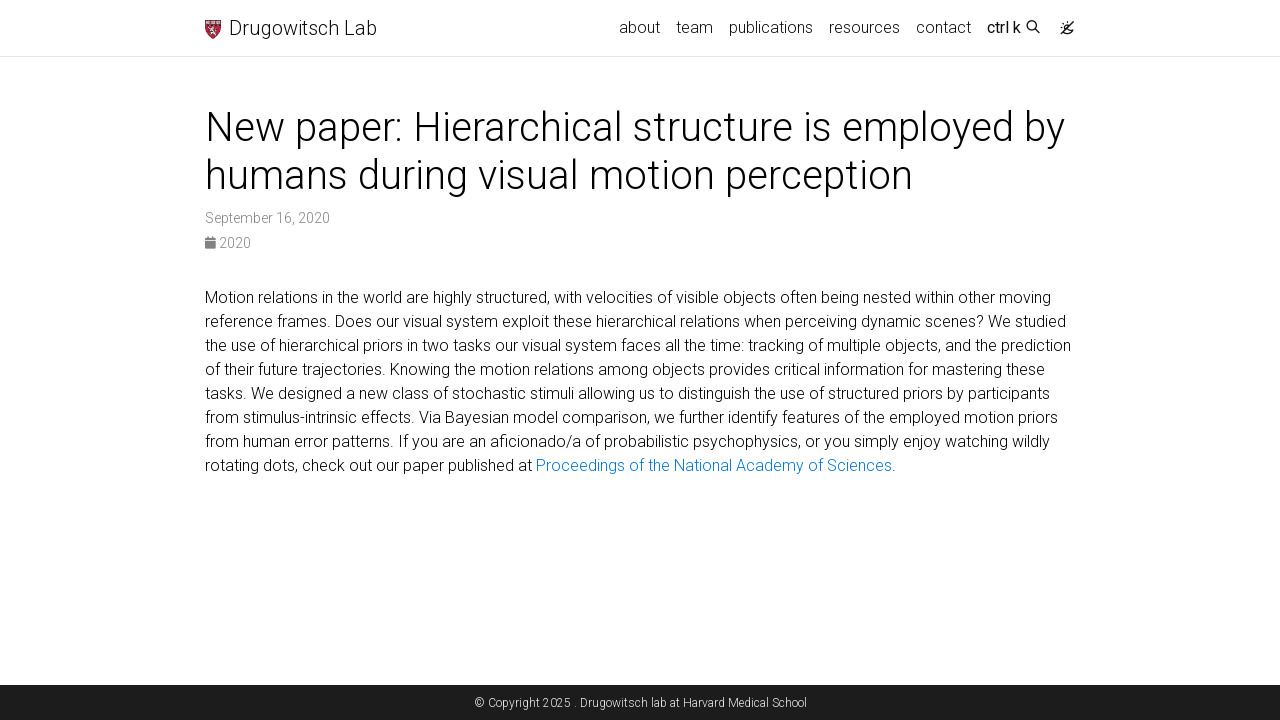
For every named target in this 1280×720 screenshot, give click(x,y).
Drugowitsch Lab (291, 26)
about (639, 27)
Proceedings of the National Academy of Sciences (714, 465)
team (694, 27)
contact (943, 27)
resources (864, 27)
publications (771, 27)
